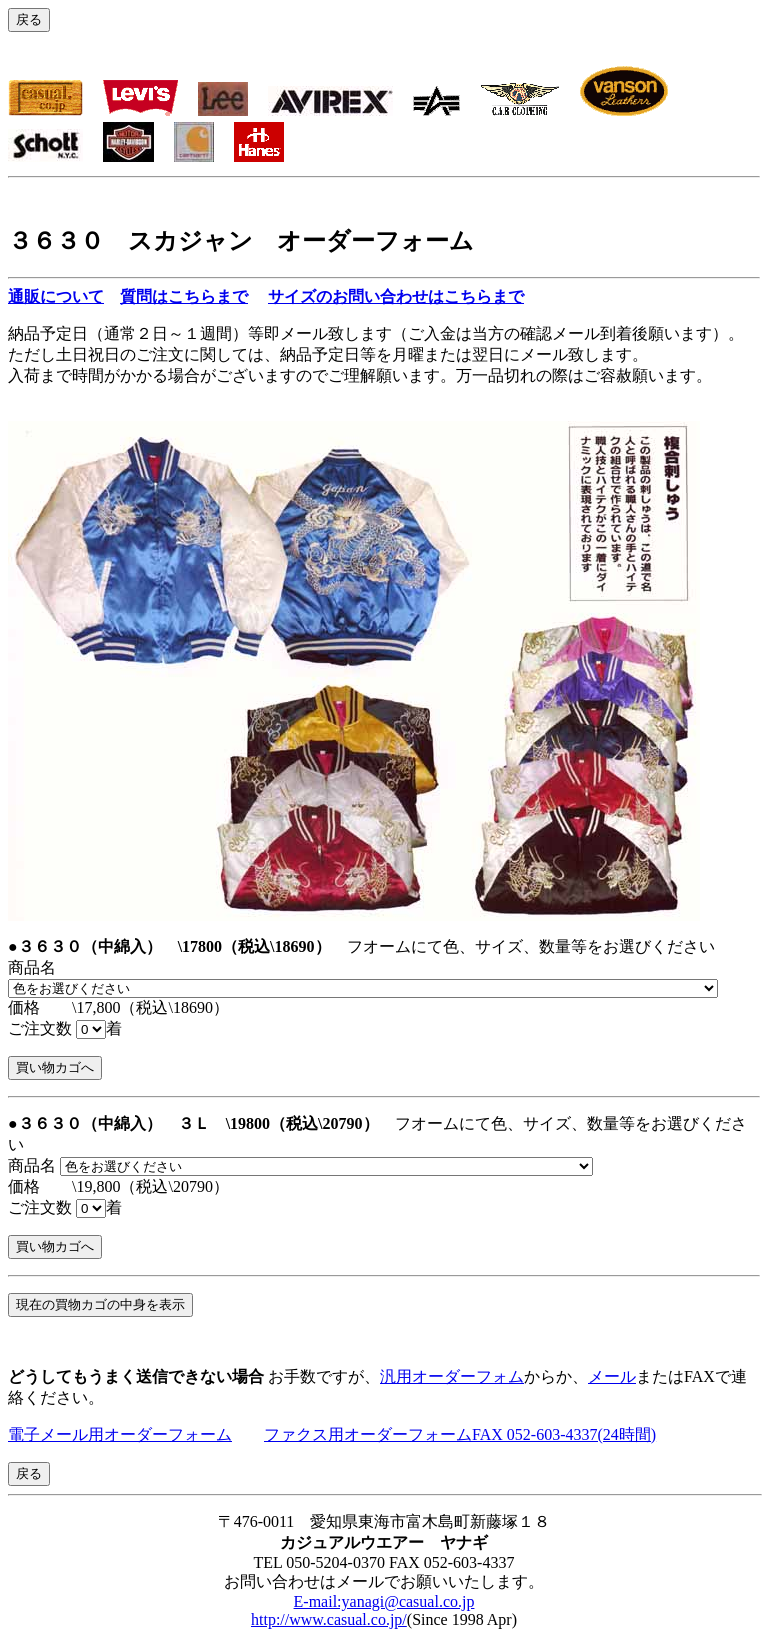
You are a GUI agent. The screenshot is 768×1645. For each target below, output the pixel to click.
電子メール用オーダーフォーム (120, 1434)
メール (612, 1376)
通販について (56, 296)
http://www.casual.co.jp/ (329, 1619)
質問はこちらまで (184, 296)
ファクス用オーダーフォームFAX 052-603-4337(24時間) (460, 1434)
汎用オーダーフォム (452, 1376)
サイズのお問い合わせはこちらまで (396, 296)
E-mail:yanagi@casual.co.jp (384, 1601)
